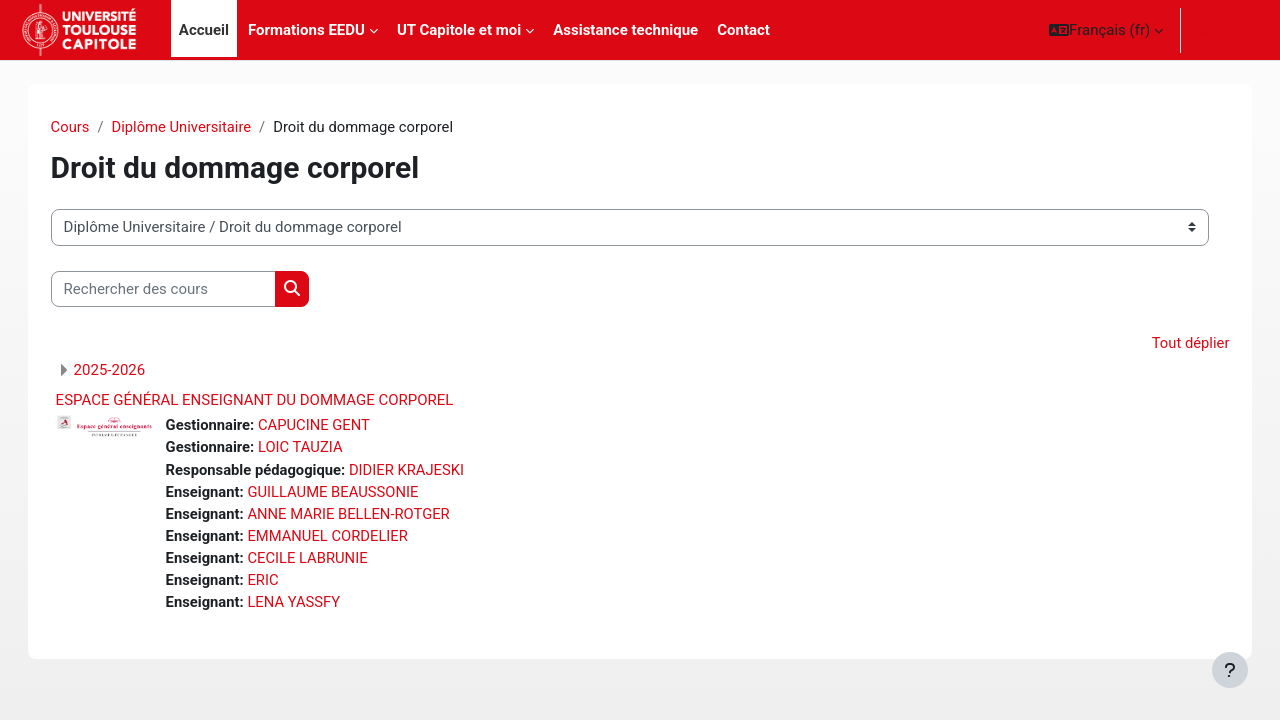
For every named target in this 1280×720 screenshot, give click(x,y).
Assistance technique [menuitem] (625, 30)
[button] (1106, 30)
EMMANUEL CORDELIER (350, 539)
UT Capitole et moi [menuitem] (459, 30)
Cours (90, 127)
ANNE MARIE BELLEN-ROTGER (372, 516)
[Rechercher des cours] (183, 289)
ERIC (285, 584)
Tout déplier (1169, 344)
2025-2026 (130, 371)
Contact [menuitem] (743, 30)
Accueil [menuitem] (204, 30)
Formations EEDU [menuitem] (306, 30)
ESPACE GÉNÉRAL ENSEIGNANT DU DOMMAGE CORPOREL (275, 401)
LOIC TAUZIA (323, 449)
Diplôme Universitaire (204, 127)
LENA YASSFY (316, 606)
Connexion (1228, 30)
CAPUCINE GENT (337, 426)
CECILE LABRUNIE (330, 561)
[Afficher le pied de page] (1230, 670)
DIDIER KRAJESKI (430, 471)
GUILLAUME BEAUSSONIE (356, 494)
